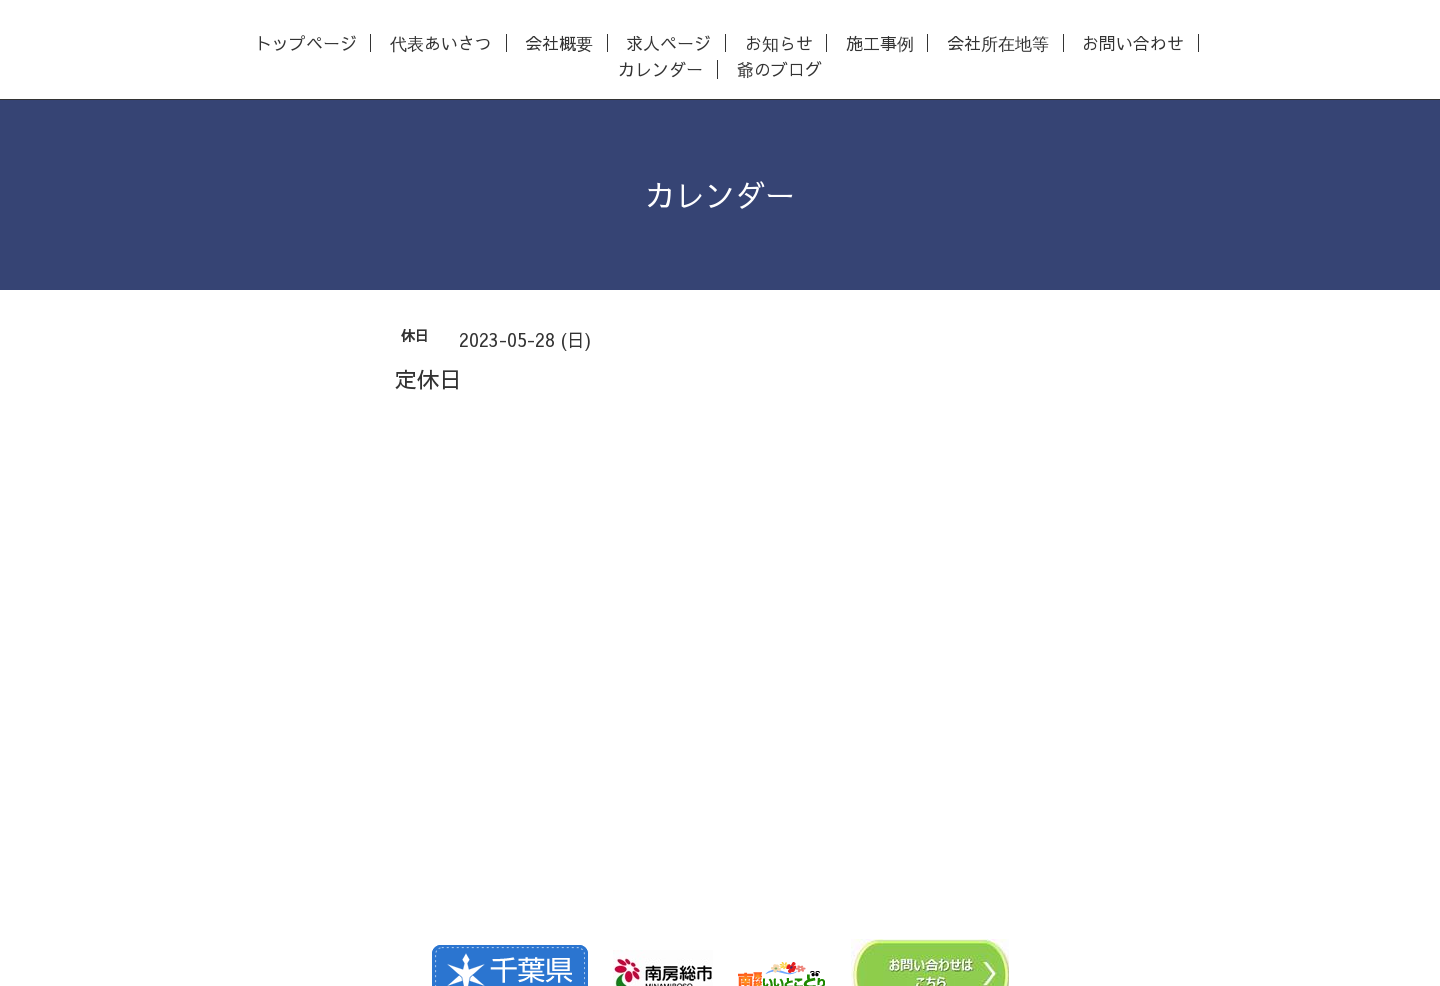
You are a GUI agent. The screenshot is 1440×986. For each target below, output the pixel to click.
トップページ (306, 43)
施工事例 (880, 43)
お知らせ (779, 43)
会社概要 (559, 43)
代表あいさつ (441, 43)
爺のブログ (779, 69)
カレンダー (660, 69)
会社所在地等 (998, 43)
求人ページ (668, 43)
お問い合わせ (1133, 43)
